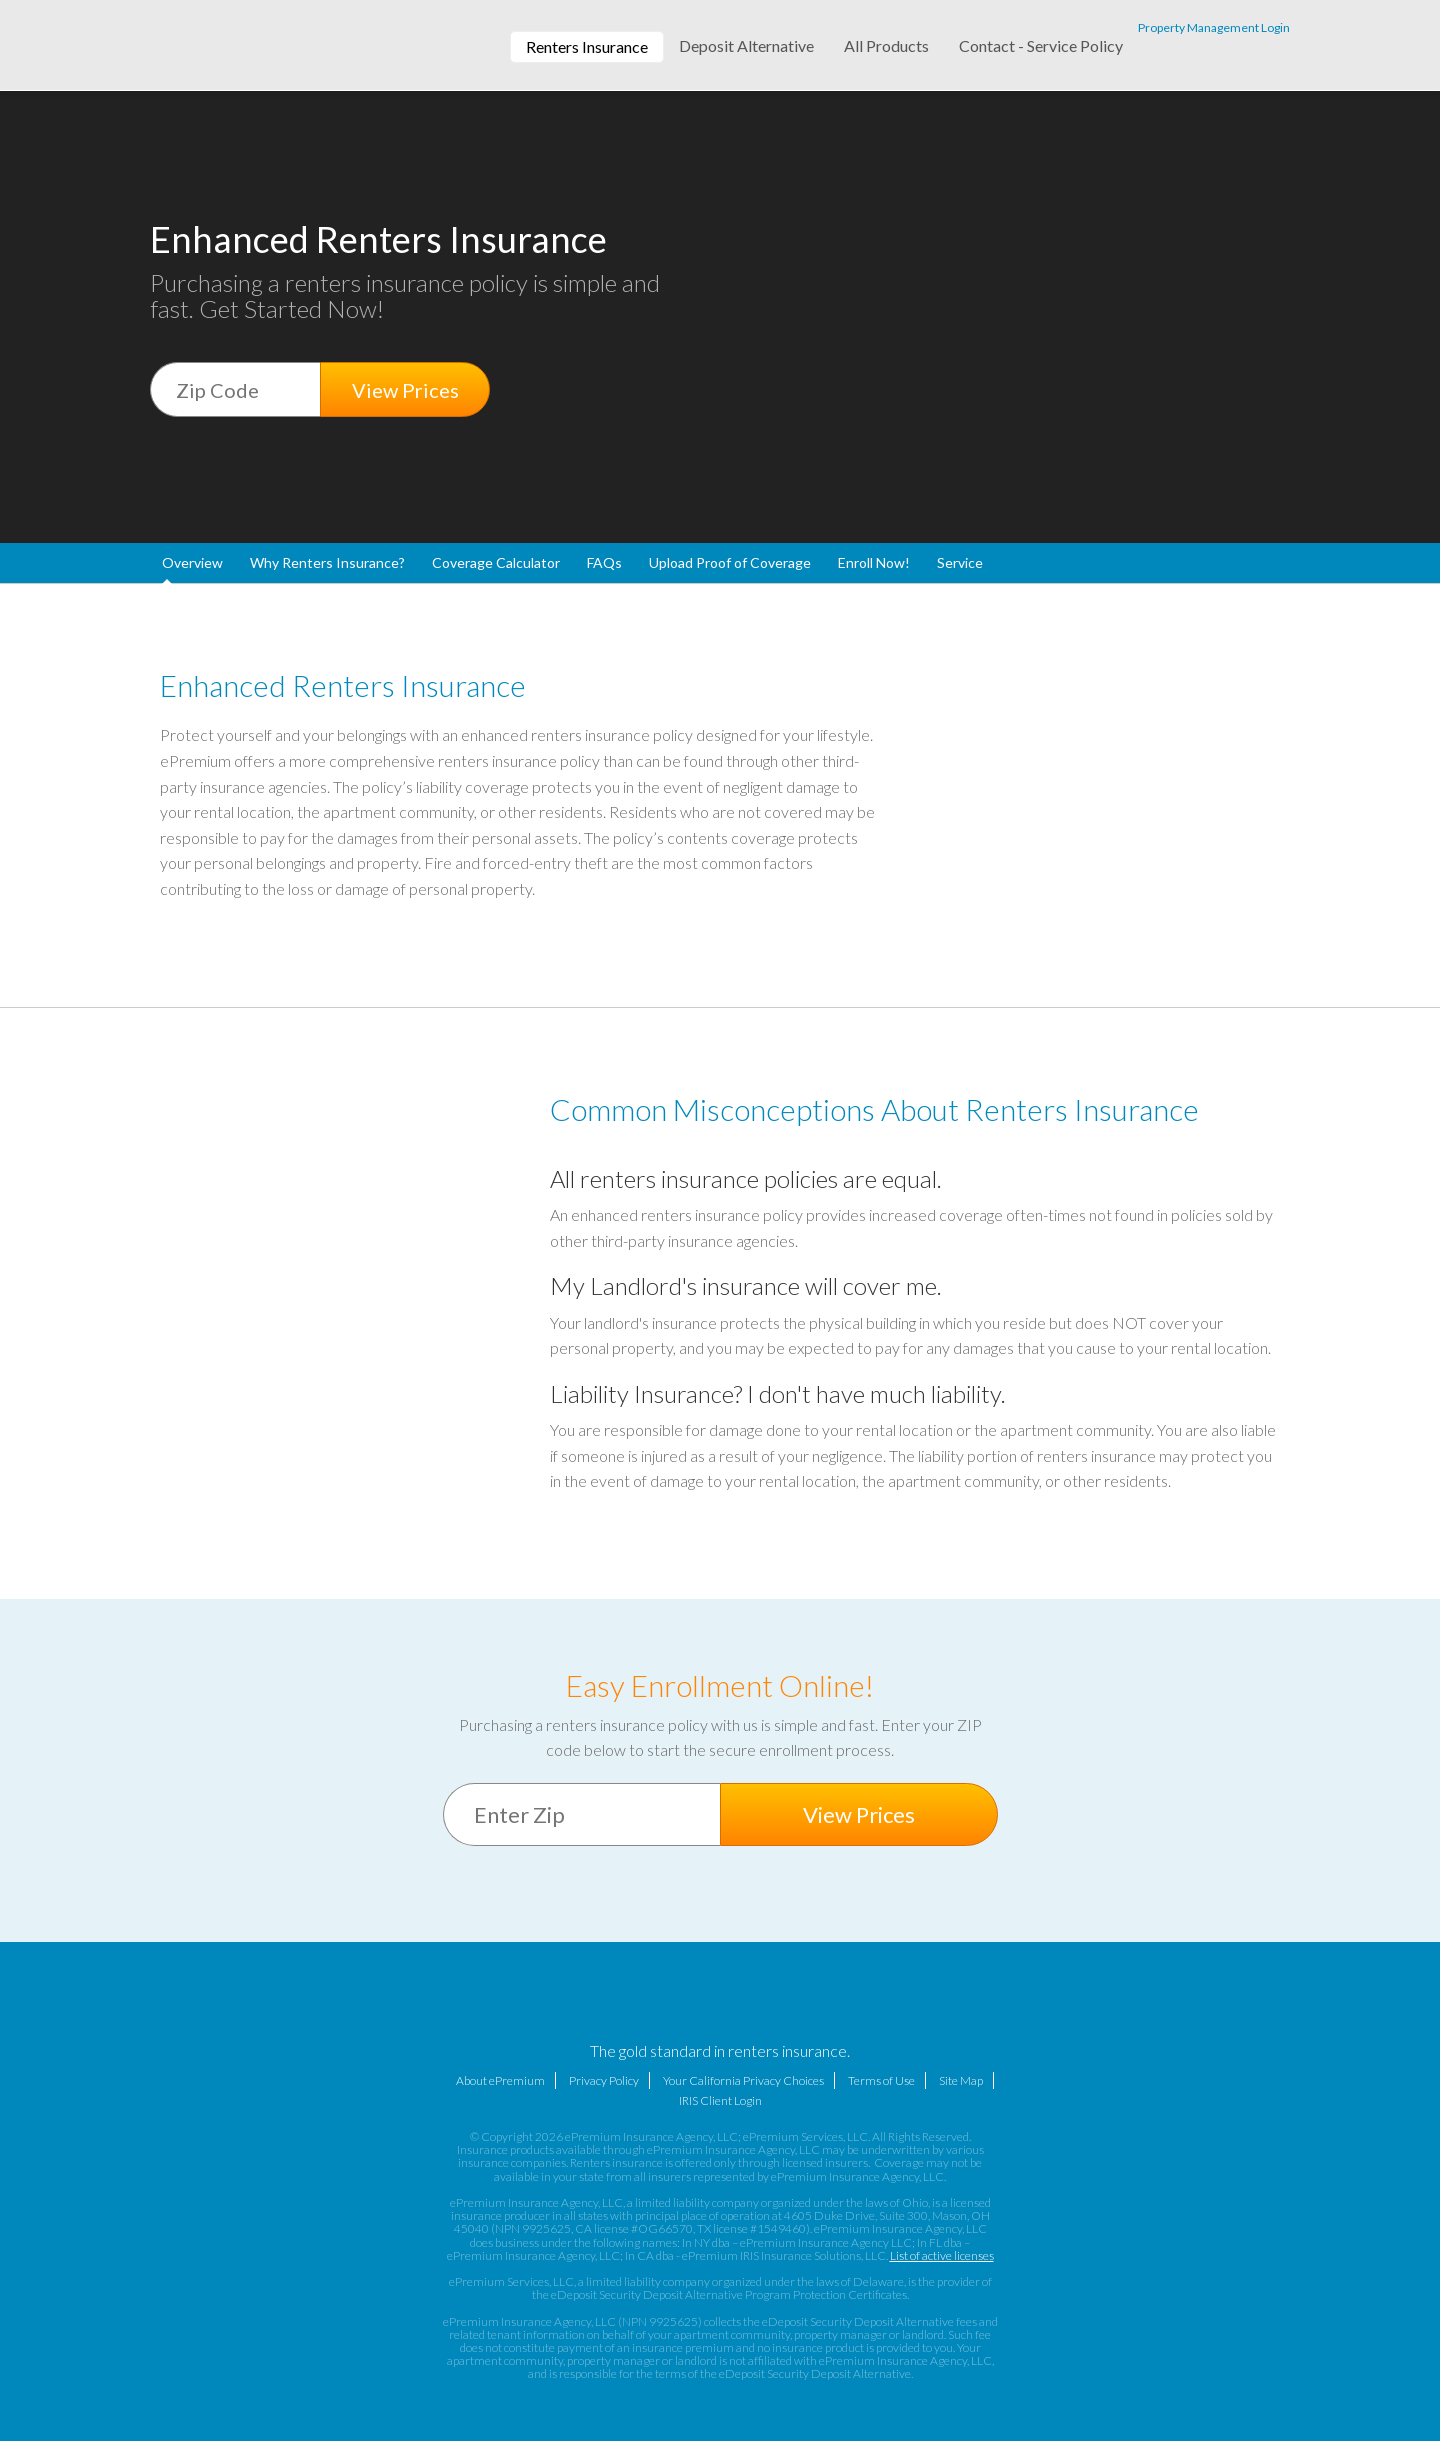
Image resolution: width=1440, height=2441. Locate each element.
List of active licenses (942, 2255)
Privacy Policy (604, 2080)
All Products (886, 45)
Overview (192, 562)
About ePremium (500, 2080)
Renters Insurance (587, 46)
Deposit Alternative (746, 45)
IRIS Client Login (720, 2100)
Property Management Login (1214, 27)
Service (960, 562)
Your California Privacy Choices (743, 2080)
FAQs (604, 562)
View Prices (405, 390)
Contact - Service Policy (1041, 45)
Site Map (961, 2080)
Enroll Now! (874, 562)
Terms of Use (881, 2080)
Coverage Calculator (496, 562)
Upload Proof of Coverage (730, 562)
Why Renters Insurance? (327, 562)
